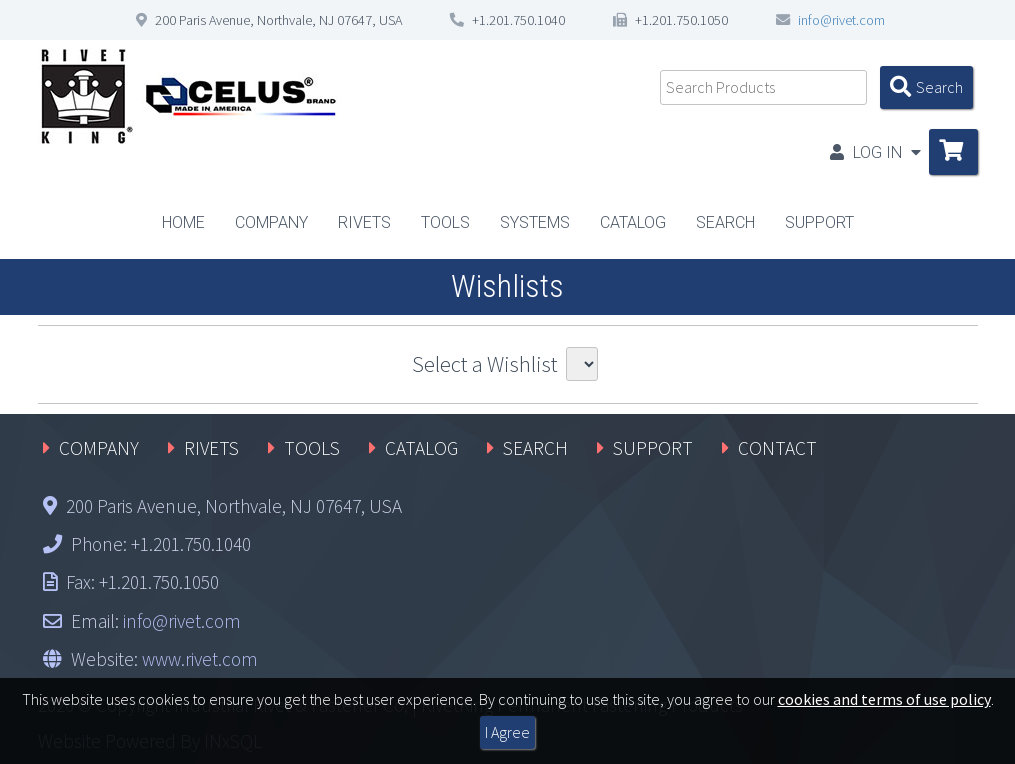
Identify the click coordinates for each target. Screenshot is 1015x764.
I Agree (507, 732)
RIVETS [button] (364, 222)
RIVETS (211, 448)
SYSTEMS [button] (535, 222)
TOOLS (312, 448)
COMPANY (99, 448)
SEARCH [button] (725, 222)
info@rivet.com (841, 20)
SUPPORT (653, 448)
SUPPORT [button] (819, 222)
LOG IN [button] (875, 152)
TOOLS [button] (445, 222)
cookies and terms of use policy (884, 699)
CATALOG (633, 222)
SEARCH (535, 448)
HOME (183, 222)
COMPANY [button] (271, 222)
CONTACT (777, 448)
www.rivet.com (200, 659)
